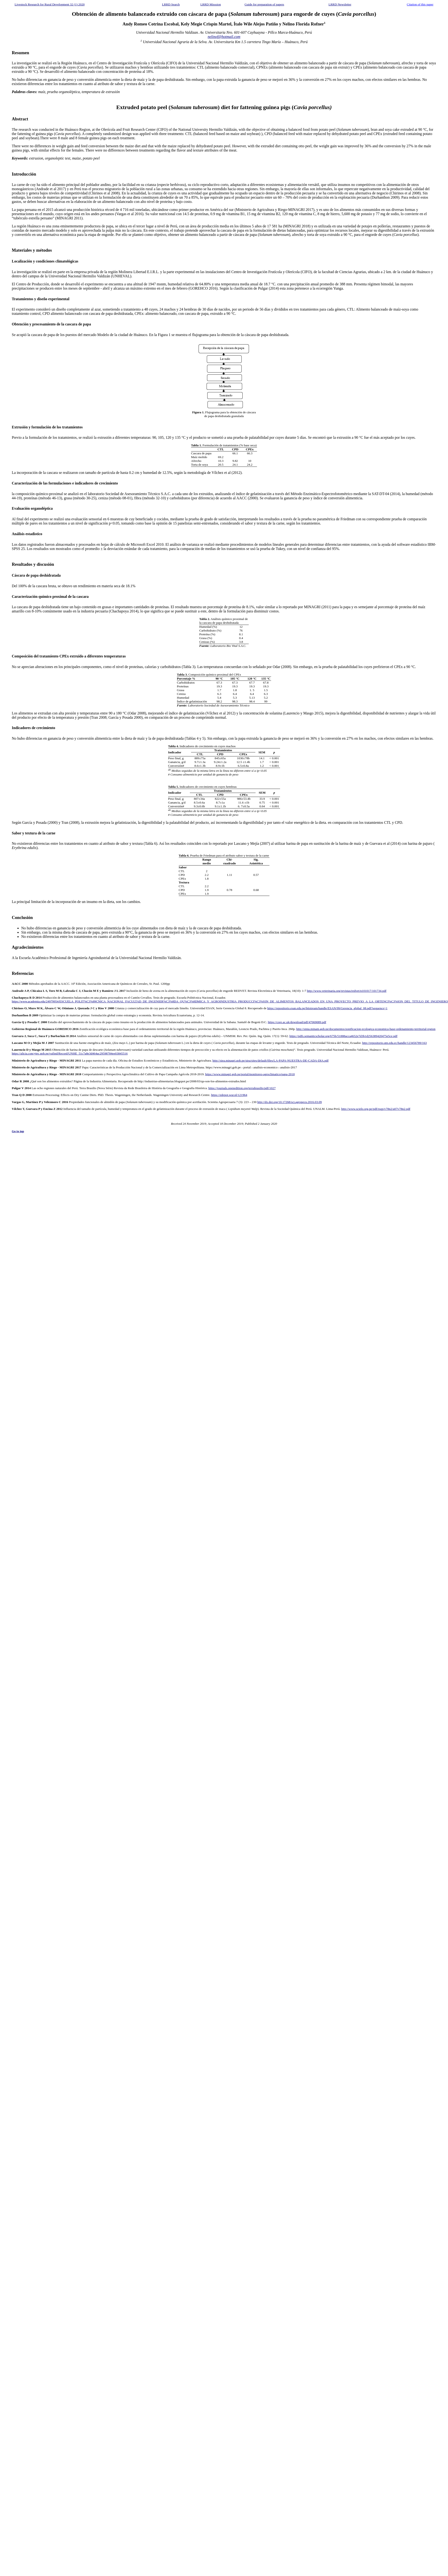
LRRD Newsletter (340, 4)
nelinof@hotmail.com (224, 37)
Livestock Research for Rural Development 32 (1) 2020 (50, 4)
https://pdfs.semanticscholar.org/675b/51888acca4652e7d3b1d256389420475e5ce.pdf (343, 1036)
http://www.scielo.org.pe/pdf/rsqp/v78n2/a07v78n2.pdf (375, 1109)
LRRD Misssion (210, 4)
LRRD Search (171, 4)
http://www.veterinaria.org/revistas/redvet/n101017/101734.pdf (347, 991)
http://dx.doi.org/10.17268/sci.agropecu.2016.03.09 (289, 1102)
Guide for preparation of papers (264, 4)
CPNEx (262, 67)
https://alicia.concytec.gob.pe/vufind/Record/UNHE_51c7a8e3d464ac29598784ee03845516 (70, 1053)
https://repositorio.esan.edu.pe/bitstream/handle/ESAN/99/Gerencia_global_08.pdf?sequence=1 (327, 1008)
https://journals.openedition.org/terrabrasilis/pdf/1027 (242, 1088)
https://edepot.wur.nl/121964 (229, 1095)
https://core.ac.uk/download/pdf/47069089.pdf (297, 1022)
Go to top (18, 1131)
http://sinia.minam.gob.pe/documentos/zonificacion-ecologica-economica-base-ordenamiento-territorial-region (366, 1029)
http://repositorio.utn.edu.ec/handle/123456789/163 (394, 1043)
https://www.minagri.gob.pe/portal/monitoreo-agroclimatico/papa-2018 (250, 1074)
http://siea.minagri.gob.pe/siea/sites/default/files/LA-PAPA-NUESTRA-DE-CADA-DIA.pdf (270, 1060)
